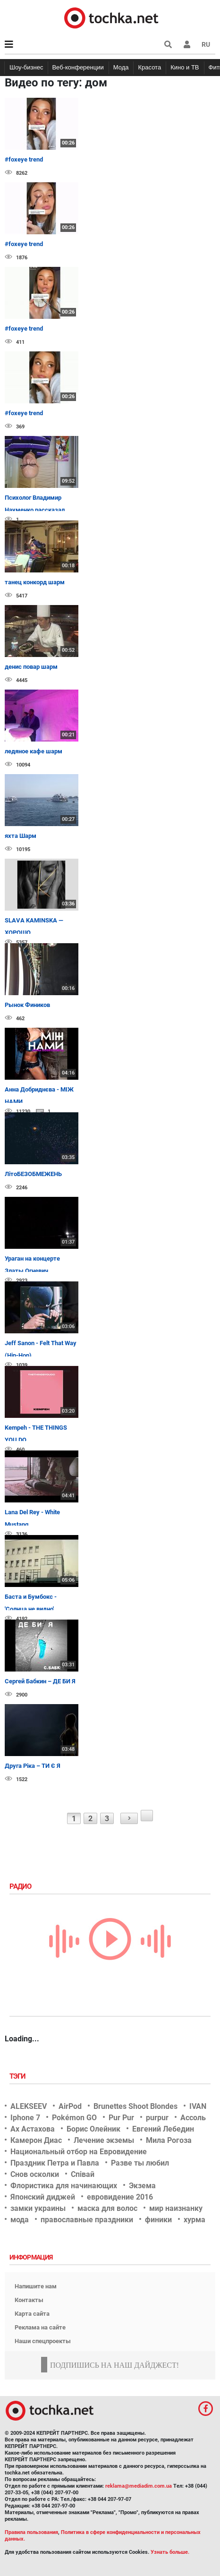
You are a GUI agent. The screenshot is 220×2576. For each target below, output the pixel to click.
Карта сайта (32, 2313)
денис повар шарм (31, 666)
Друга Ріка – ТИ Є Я (32, 1765)
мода (19, 2219)
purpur (157, 2117)
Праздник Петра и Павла (54, 2162)
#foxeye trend (24, 159)
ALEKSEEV (28, 2106)
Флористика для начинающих (63, 2185)
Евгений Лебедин (163, 2128)
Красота (149, 67)
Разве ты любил (140, 2162)
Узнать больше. (170, 2552)
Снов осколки (34, 2174)
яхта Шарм (20, 835)
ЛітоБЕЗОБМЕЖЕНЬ (33, 1173)
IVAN (197, 2106)
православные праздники (87, 2219)
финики (158, 2219)
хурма (194, 2219)
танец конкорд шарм (35, 582)
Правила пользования (31, 2532)
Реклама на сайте (40, 2327)
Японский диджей (42, 2196)
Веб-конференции (77, 67)
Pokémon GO (74, 2117)
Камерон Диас (36, 2140)
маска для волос (107, 2208)
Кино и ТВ (184, 67)
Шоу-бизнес (26, 67)
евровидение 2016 (120, 2196)
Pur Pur (121, 2117)
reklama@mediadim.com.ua (138, 2486)
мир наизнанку (176, 2208)
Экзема (142, 2185)
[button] (187, 44)
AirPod (70, 2106)
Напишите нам (36, 2286)
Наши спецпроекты (43, 2341)
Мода (121, 67)
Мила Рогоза (169, 2140)
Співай (82, 2174)
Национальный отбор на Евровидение (78, 2151)
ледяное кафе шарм (33, 751)
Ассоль (193, 2117)
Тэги (18, 2076)
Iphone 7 (25, 2117)
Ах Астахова (32, 2128)
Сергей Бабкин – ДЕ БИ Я (40, 1681)
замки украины (38, 2208)
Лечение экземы (104, 2140)
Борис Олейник (93, 2128)
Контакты (29, 2299)
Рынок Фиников (27, 1004)
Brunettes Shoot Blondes (135, 2106)
